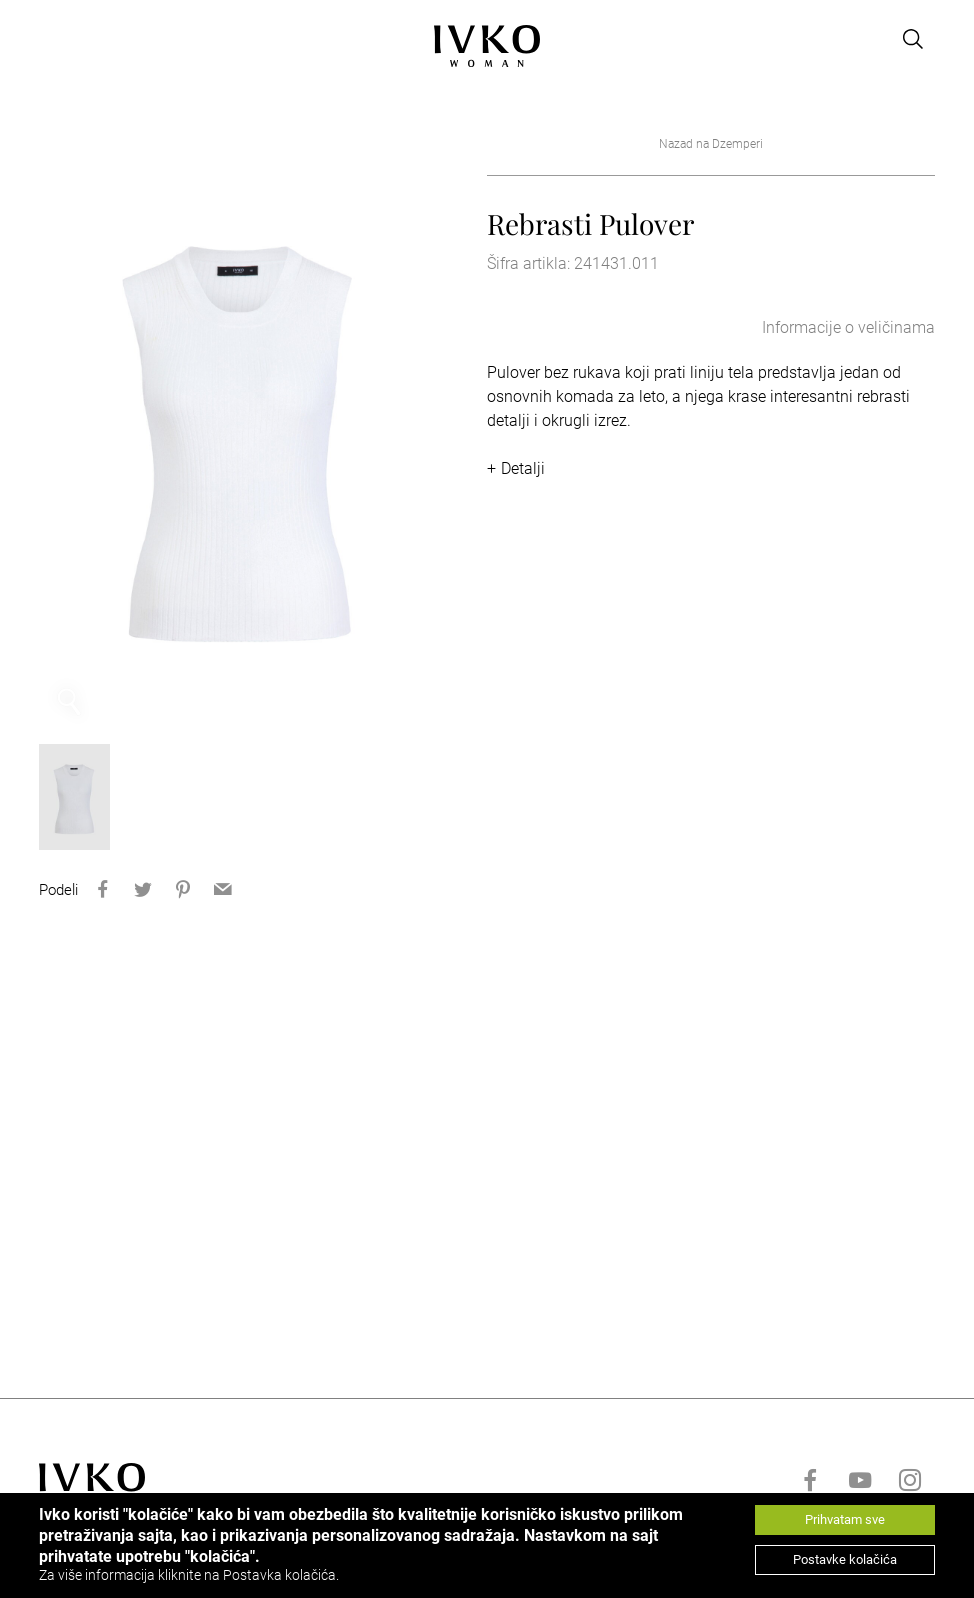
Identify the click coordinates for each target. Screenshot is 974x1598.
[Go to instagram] (910, 1480)
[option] (240, 431)
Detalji (523, 468)
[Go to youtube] (860, 1480)
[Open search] (913, 39)
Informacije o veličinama (848, 327)
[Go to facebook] (810, 1480)
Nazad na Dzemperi (711, 144)
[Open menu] (51, 39)
